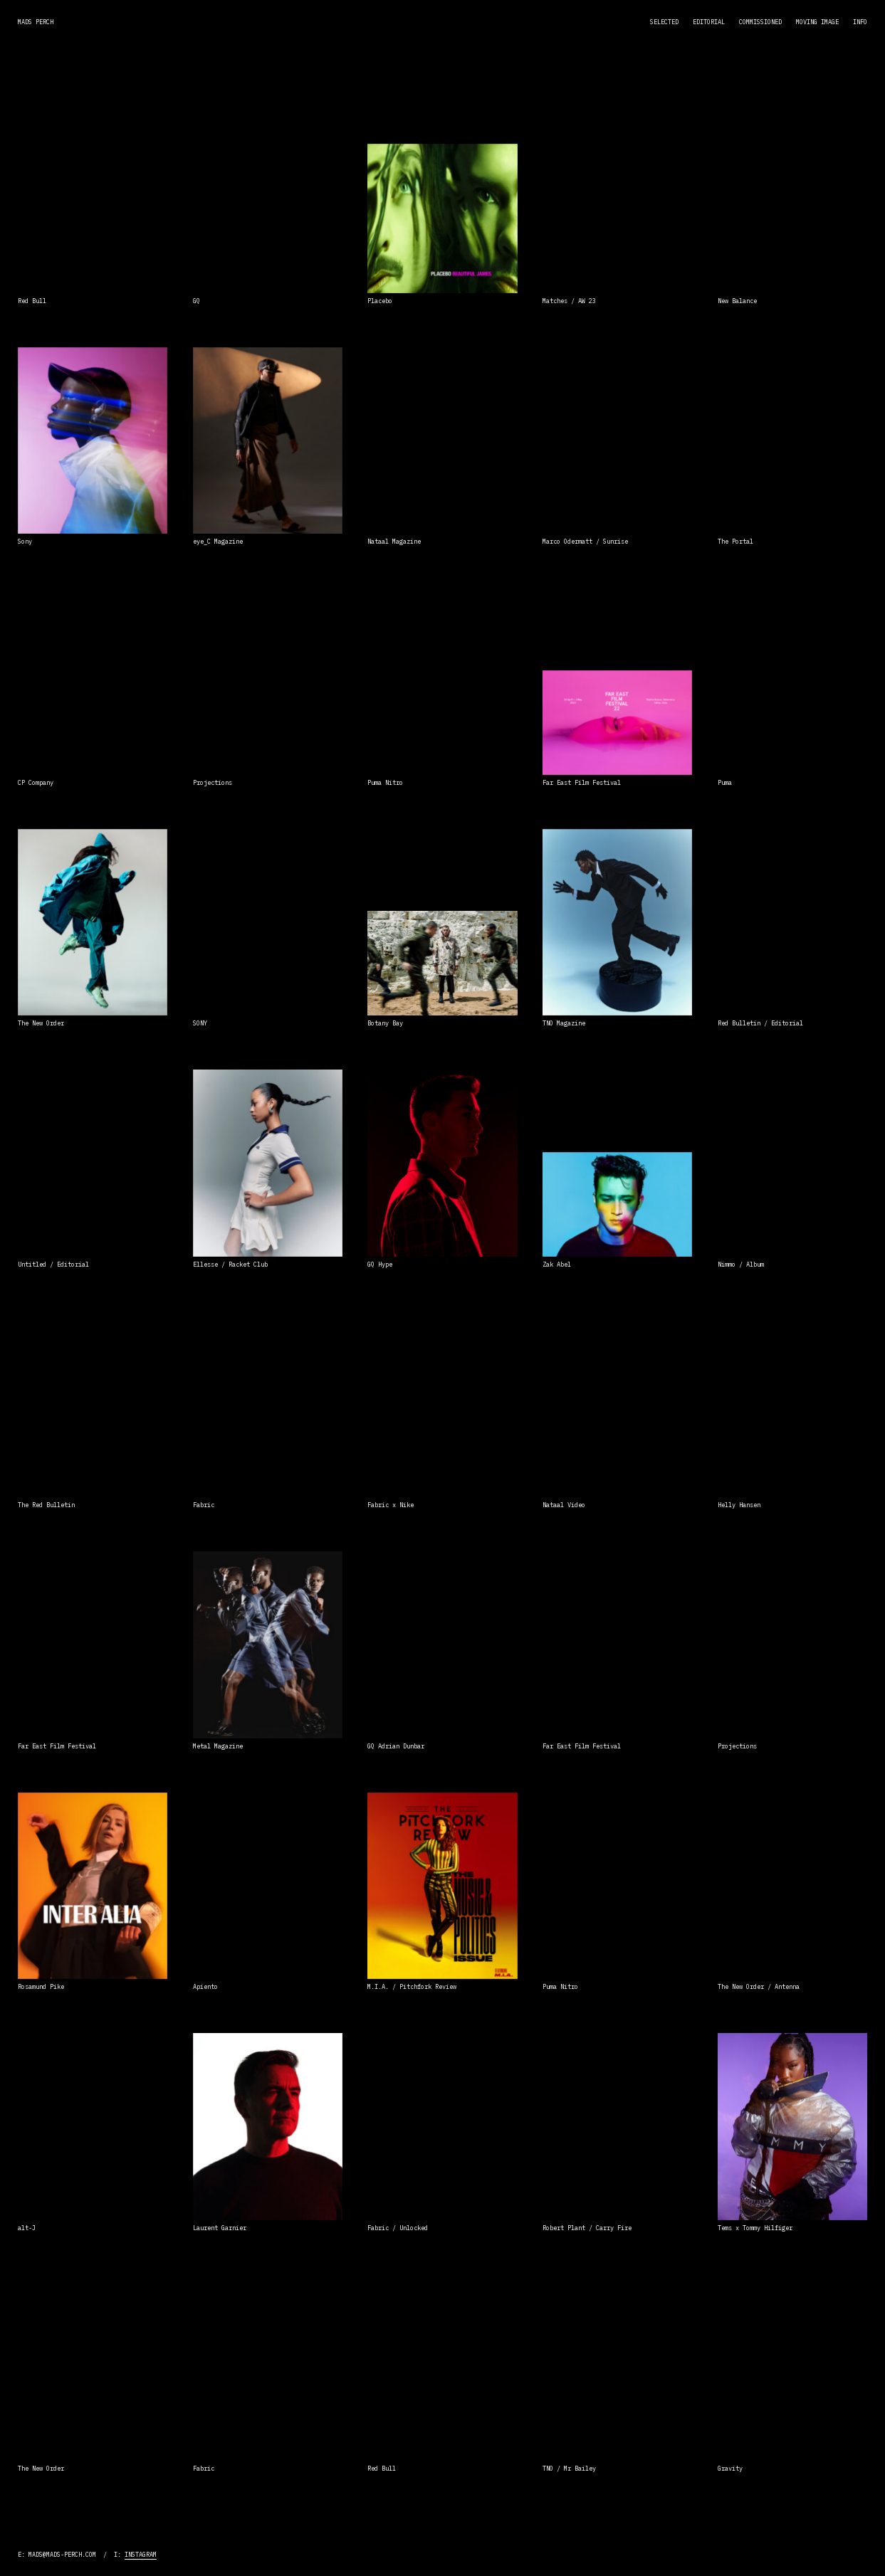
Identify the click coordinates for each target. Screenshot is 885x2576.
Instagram (141, 2554)
